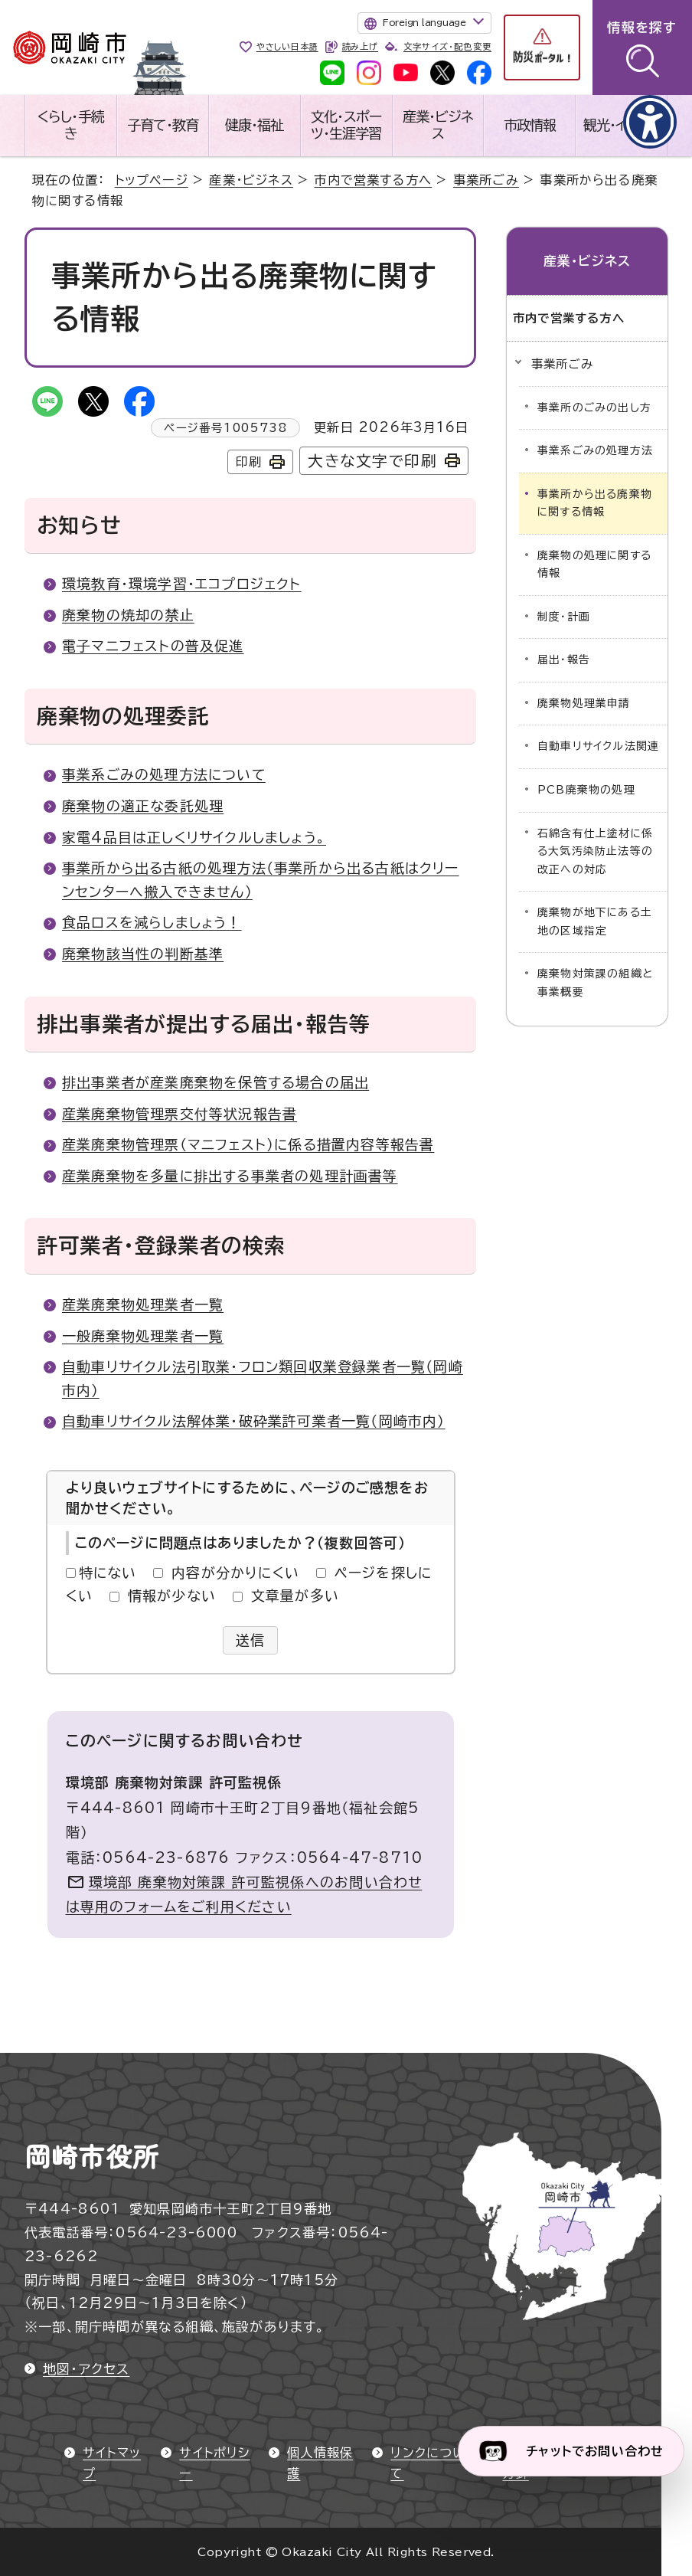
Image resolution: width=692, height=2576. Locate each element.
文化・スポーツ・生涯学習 (346, 125)
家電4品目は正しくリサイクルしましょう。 (194, 837)
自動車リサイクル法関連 (598, 746)
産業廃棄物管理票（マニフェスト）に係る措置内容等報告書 (248, 1144)
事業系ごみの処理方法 (595, 450)
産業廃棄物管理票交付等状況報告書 (179, 1114)
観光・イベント (621, 125)
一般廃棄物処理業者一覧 (143, 1336)
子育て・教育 (163, 125)
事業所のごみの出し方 (594, 407)
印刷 (249, 462)
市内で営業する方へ (373, 180)
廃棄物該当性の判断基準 (143, 954)
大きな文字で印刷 (372, 460)
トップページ (151, 180)
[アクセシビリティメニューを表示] (650, 122)
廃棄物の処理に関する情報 (594, 564)
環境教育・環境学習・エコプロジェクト (182, 584)
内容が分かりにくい (235, 1572)
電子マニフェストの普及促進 (153, 646)
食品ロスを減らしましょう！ (152, 922)
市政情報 (530, 125)
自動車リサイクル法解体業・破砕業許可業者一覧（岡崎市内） (254, 1421)
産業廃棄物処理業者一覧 (143, 1304)
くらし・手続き (71, 125)
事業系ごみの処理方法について (164, 774)
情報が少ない (172, 1595)
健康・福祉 (254, 125)
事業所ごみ (486, 180)
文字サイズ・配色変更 (447, 46)
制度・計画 (563, 616)
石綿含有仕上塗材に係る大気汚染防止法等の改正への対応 (595, 851)
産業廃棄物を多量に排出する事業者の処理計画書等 (230, 1176)
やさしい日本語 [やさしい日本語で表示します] (287, 46)
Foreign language (424, 22)
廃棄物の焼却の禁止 (128, 615)
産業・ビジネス (438, 125)
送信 (251, 1640)
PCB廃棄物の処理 (586, 789)
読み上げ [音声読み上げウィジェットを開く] (360, 46)
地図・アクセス (86, 2368)
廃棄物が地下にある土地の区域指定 (594, 921)
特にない (108, 1572)
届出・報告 (563, 659)
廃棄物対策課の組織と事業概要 (595, 982)
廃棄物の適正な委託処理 (143, 806)
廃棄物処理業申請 (584, 703)
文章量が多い (295, 1595)
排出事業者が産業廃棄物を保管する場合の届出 (215, 1082)
